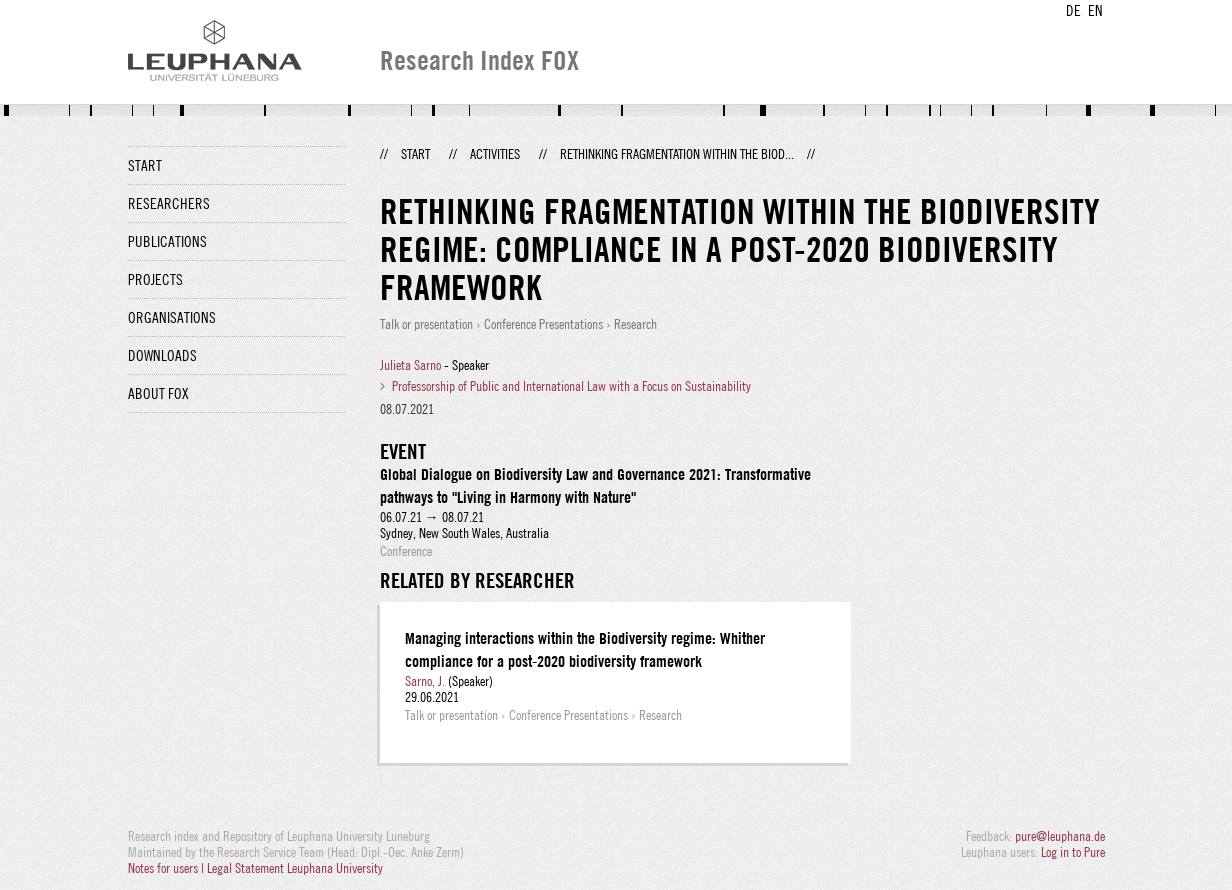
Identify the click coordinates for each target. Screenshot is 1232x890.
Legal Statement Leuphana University (295, 868)
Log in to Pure (1073, 852)
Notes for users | (167, 868)
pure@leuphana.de (1060, 836)
